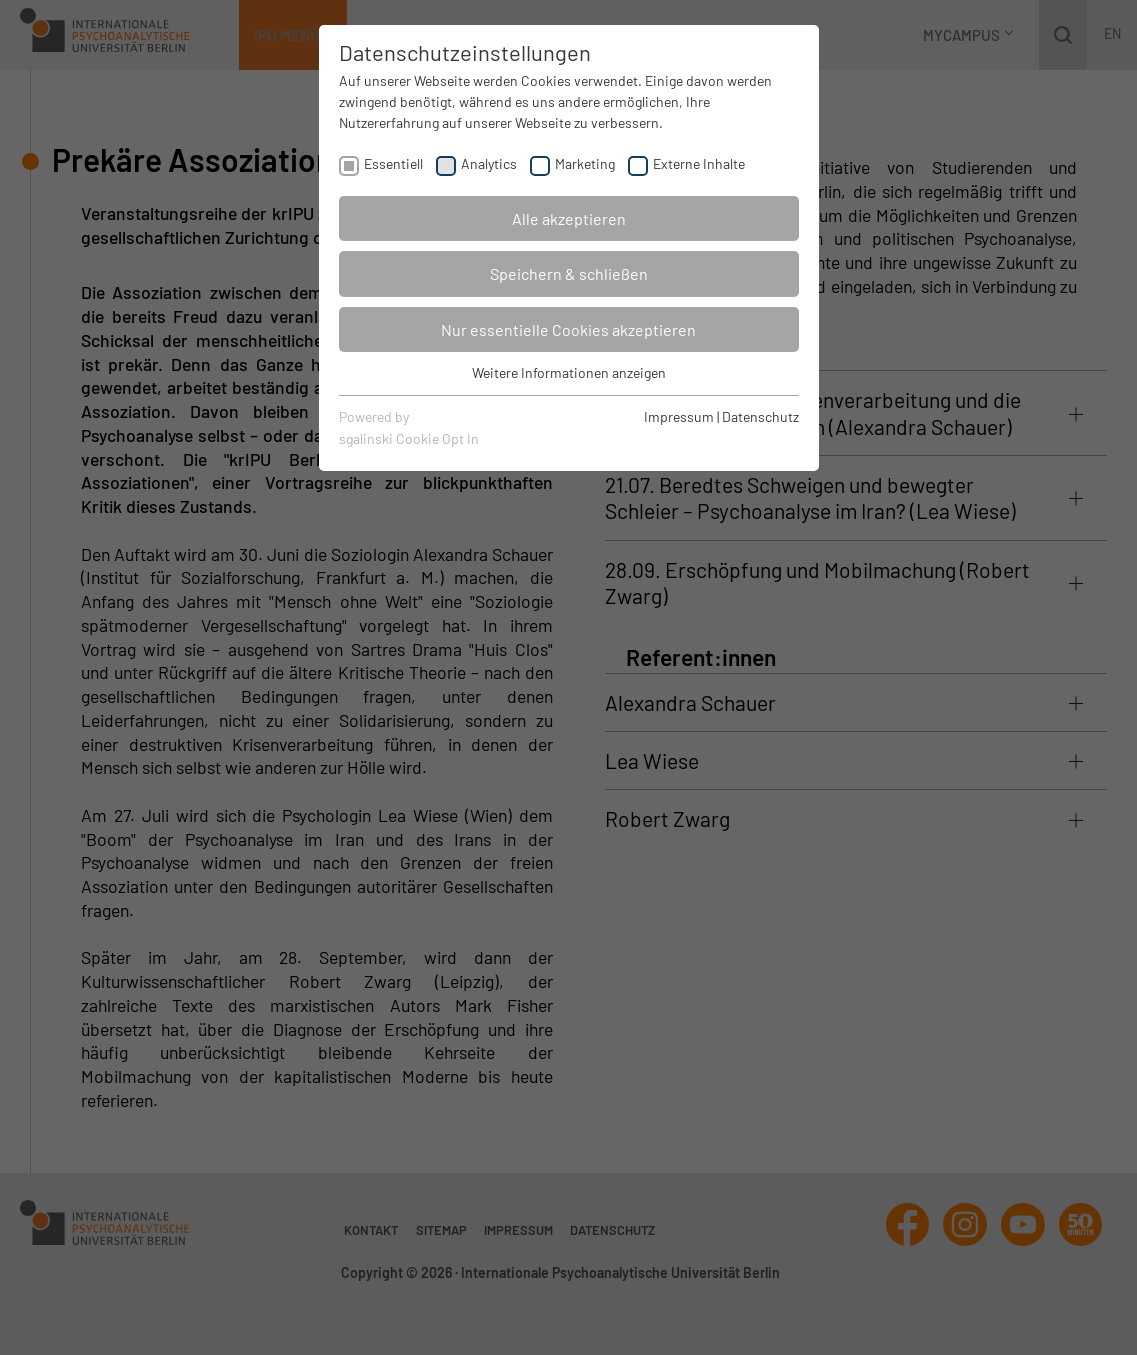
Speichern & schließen (569, 273)
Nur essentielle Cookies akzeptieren (568, 329)
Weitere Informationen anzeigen (569, 372)
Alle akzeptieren (569, 218)
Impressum (679, 416)
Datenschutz (760, 416)
